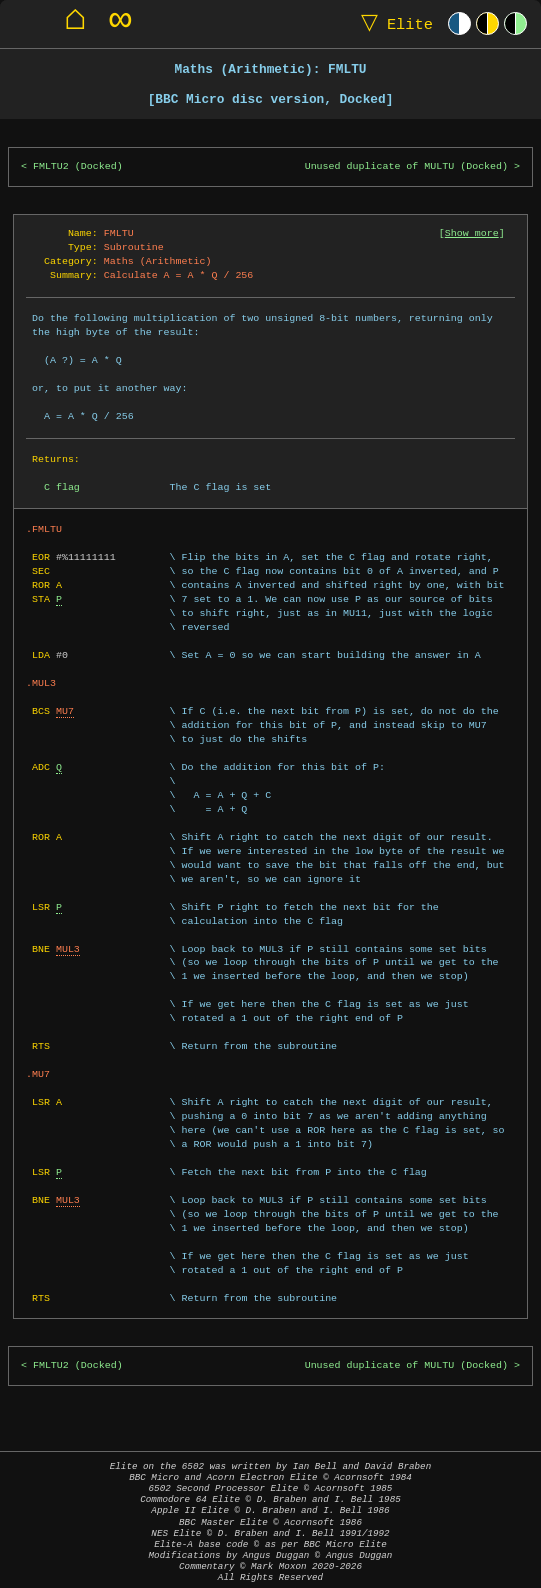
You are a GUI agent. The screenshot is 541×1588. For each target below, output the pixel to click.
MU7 (65, 711)
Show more (472, 233)
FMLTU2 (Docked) (78, 166)
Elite (392, 23)
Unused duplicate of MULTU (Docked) (406, 166)
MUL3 (68, 949)
